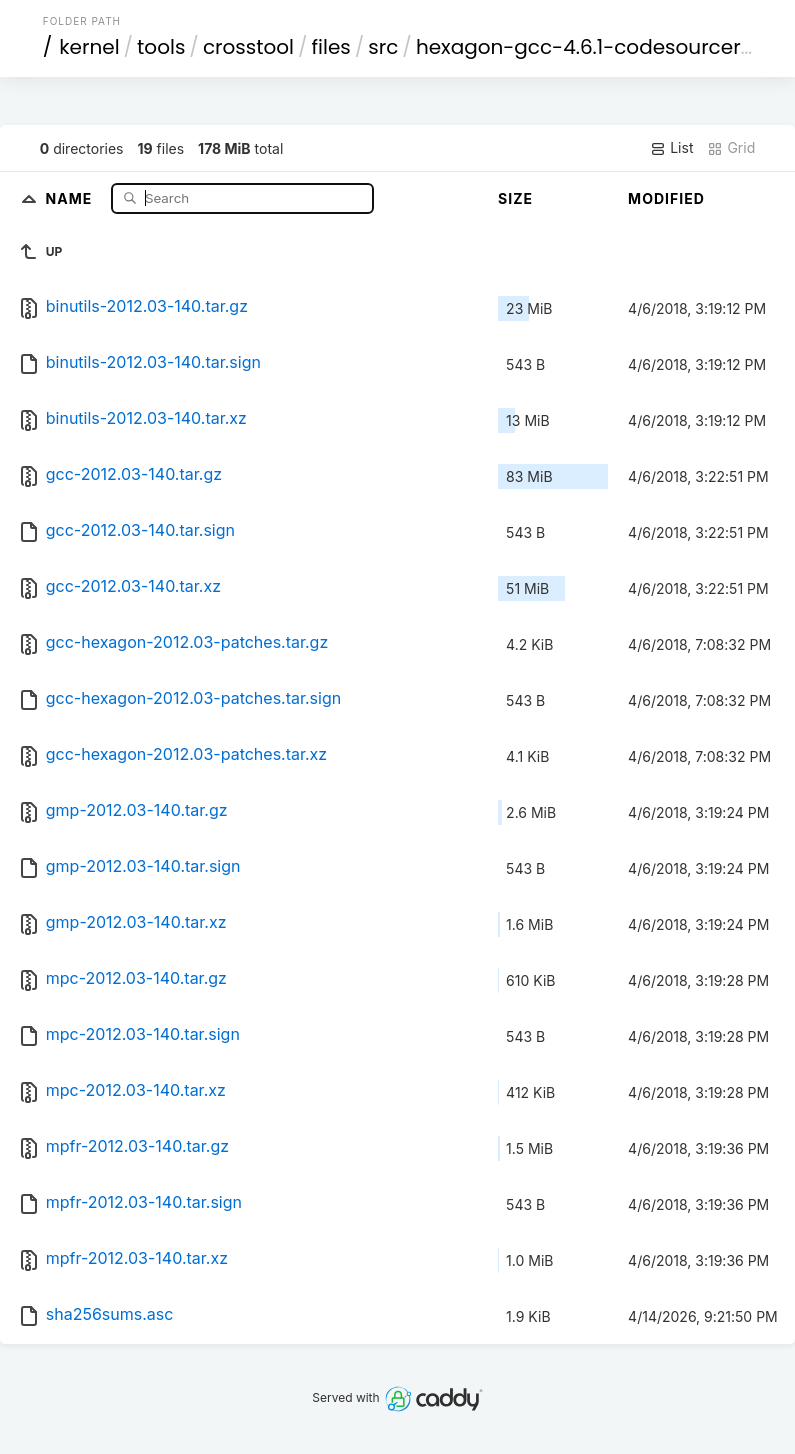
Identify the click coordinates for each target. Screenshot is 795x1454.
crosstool (248, 47)
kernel (89, 47)
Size (515, 198)
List (671, 148)
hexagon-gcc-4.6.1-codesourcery (584, 47)
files (331, 47)
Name (71, 197)
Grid (731, 148)
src (383, 47)
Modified (666, 198)
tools (161, 47)
